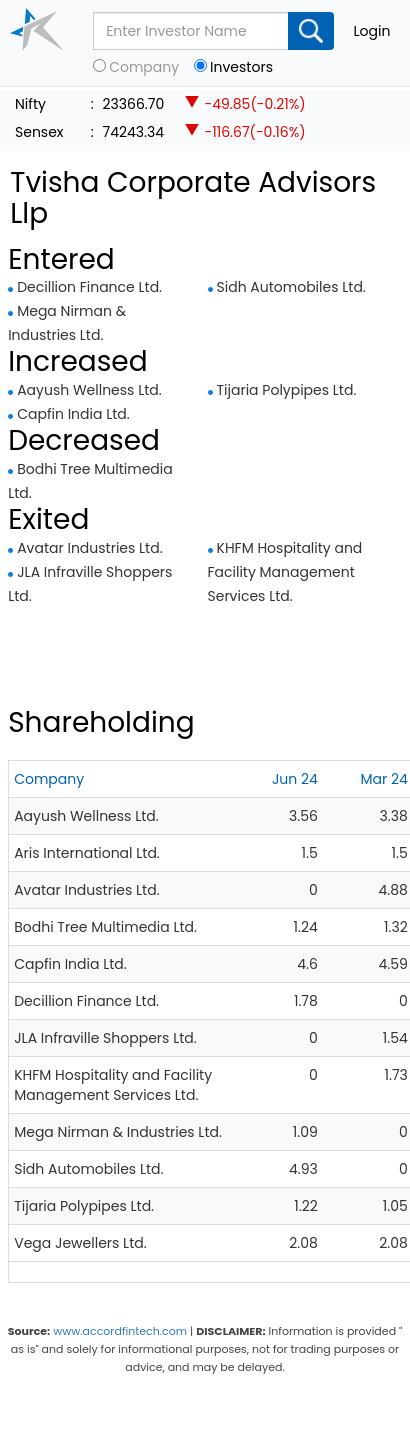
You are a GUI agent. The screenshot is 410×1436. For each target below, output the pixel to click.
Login (372, 31)
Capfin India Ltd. (73, 414)
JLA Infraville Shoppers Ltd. (105, 1038)
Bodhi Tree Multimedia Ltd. (105, 927)
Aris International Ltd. (87, 853)
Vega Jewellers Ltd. (80, 1243)
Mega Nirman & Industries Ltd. (118, 1132)
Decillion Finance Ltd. (89, 287)
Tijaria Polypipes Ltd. (287, 390)
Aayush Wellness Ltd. (89, 390)
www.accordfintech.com (120, 1331)
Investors (241, 67)
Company (144, 67)
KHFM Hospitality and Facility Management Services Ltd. (285, 572)
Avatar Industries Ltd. (89, 548)
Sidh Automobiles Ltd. (291, 287)
